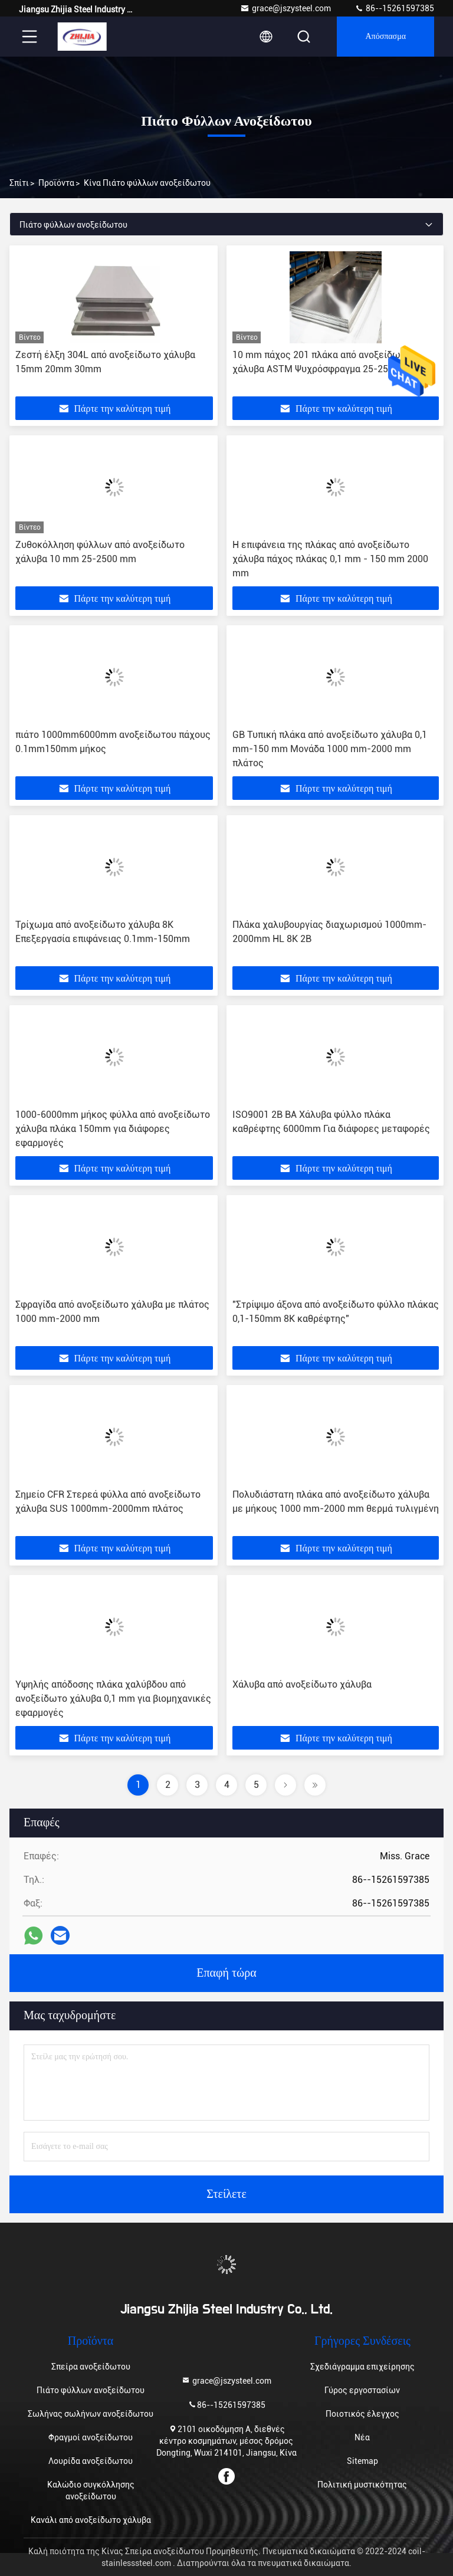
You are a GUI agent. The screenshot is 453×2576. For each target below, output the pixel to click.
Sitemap (362, 2461)
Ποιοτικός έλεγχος (362, 2414)
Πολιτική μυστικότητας (362, 2484)
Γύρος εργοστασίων (362, 2390)
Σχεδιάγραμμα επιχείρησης (362, 2366)
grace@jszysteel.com (285, 8)
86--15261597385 (394, 8)
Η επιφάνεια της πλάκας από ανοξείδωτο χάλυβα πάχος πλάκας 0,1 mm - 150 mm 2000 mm (330, 559)
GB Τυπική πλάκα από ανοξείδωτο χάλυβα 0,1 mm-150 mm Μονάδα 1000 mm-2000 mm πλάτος (329, 749)
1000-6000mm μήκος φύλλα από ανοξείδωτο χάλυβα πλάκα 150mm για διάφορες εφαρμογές (112, 1128)
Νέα (362, 2437)
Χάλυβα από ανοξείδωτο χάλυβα (302, 1684)
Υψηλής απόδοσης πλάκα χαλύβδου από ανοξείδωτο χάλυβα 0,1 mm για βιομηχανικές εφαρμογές (113, 1698)
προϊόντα (56, 183)
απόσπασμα (385, 36)
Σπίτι (19, 183)
